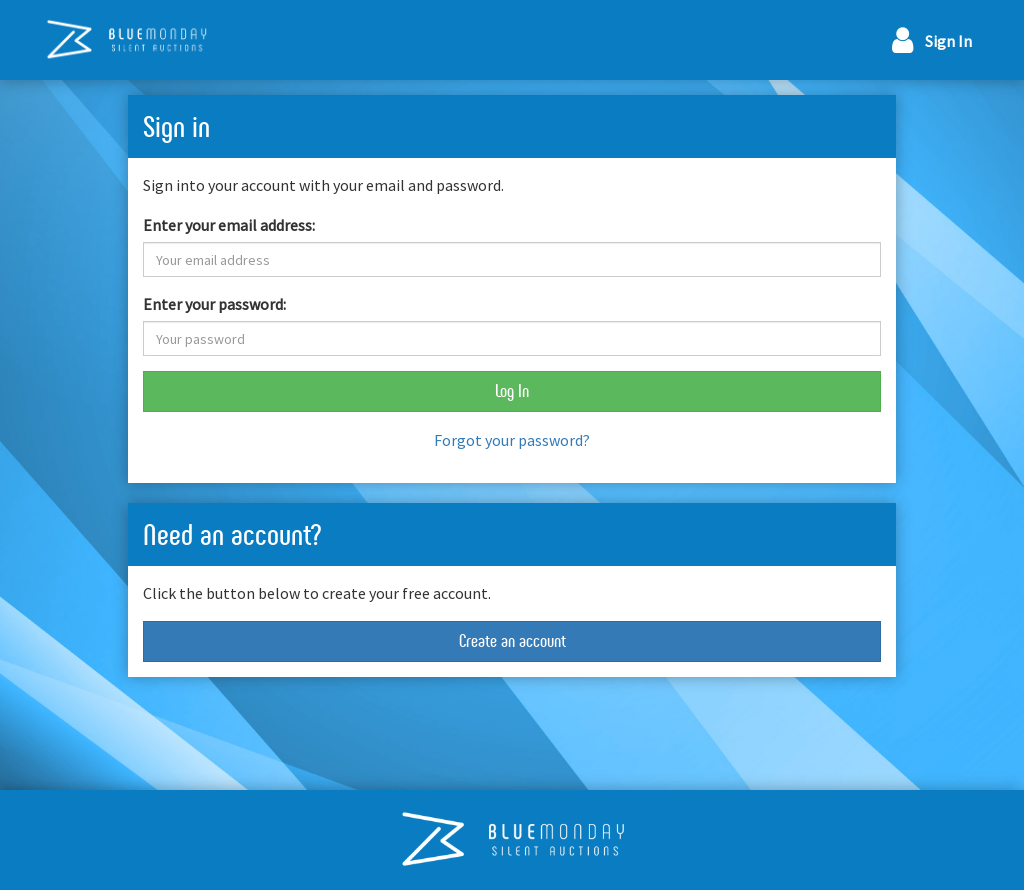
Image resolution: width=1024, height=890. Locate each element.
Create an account (512, 641)
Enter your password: (214, 304)
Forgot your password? (512, 440)
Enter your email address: (229, 225)
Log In (512, 391)
